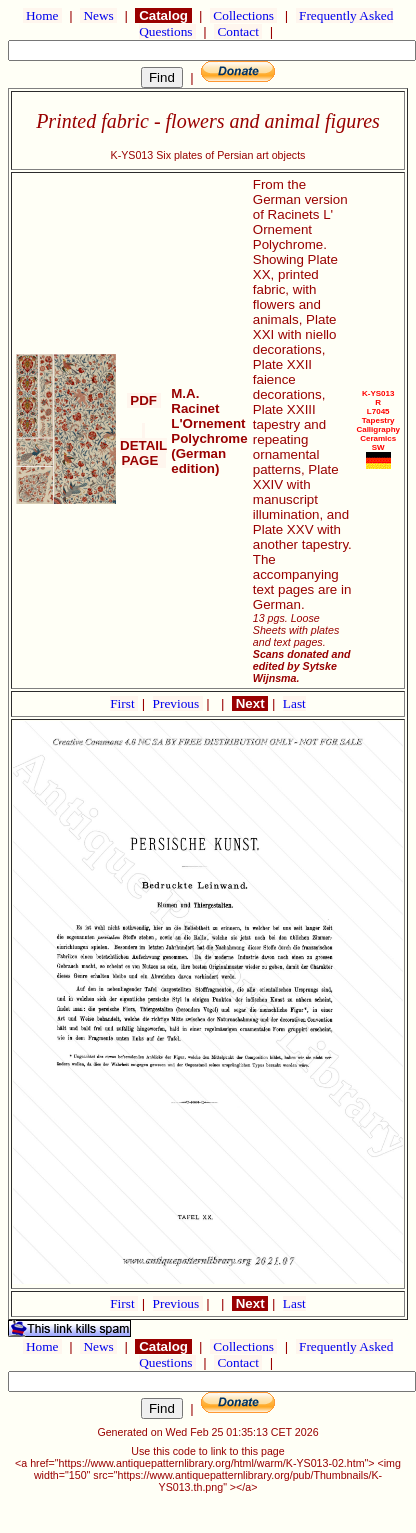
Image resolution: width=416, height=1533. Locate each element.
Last (294, 703)
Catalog (163, 15)
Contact (238, 31)
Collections (243, 15)
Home (42, 15)
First (124, 703)
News (98, 15)
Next (250, 703)
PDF (144, 400)
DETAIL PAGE (143, 445)
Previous (178, 703)
